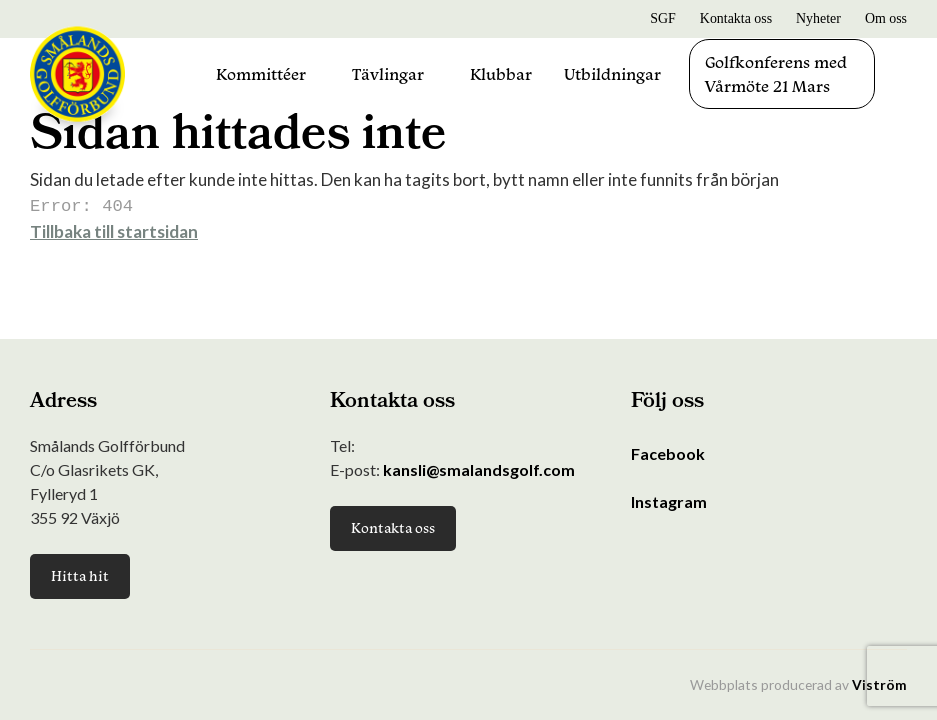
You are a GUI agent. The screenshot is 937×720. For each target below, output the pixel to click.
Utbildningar (612, 74)
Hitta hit (80, 576)
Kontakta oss (736, 18)
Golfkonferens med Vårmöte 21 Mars (776, 74)
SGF (663, 18)
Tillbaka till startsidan (114, 229)
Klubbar (501, 74)
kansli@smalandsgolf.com (479, 469)
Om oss (886, 18)
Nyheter (818, 18)
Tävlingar (388, 74)
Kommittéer (261, 74)
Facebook (668, 453)
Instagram (669, 501)
